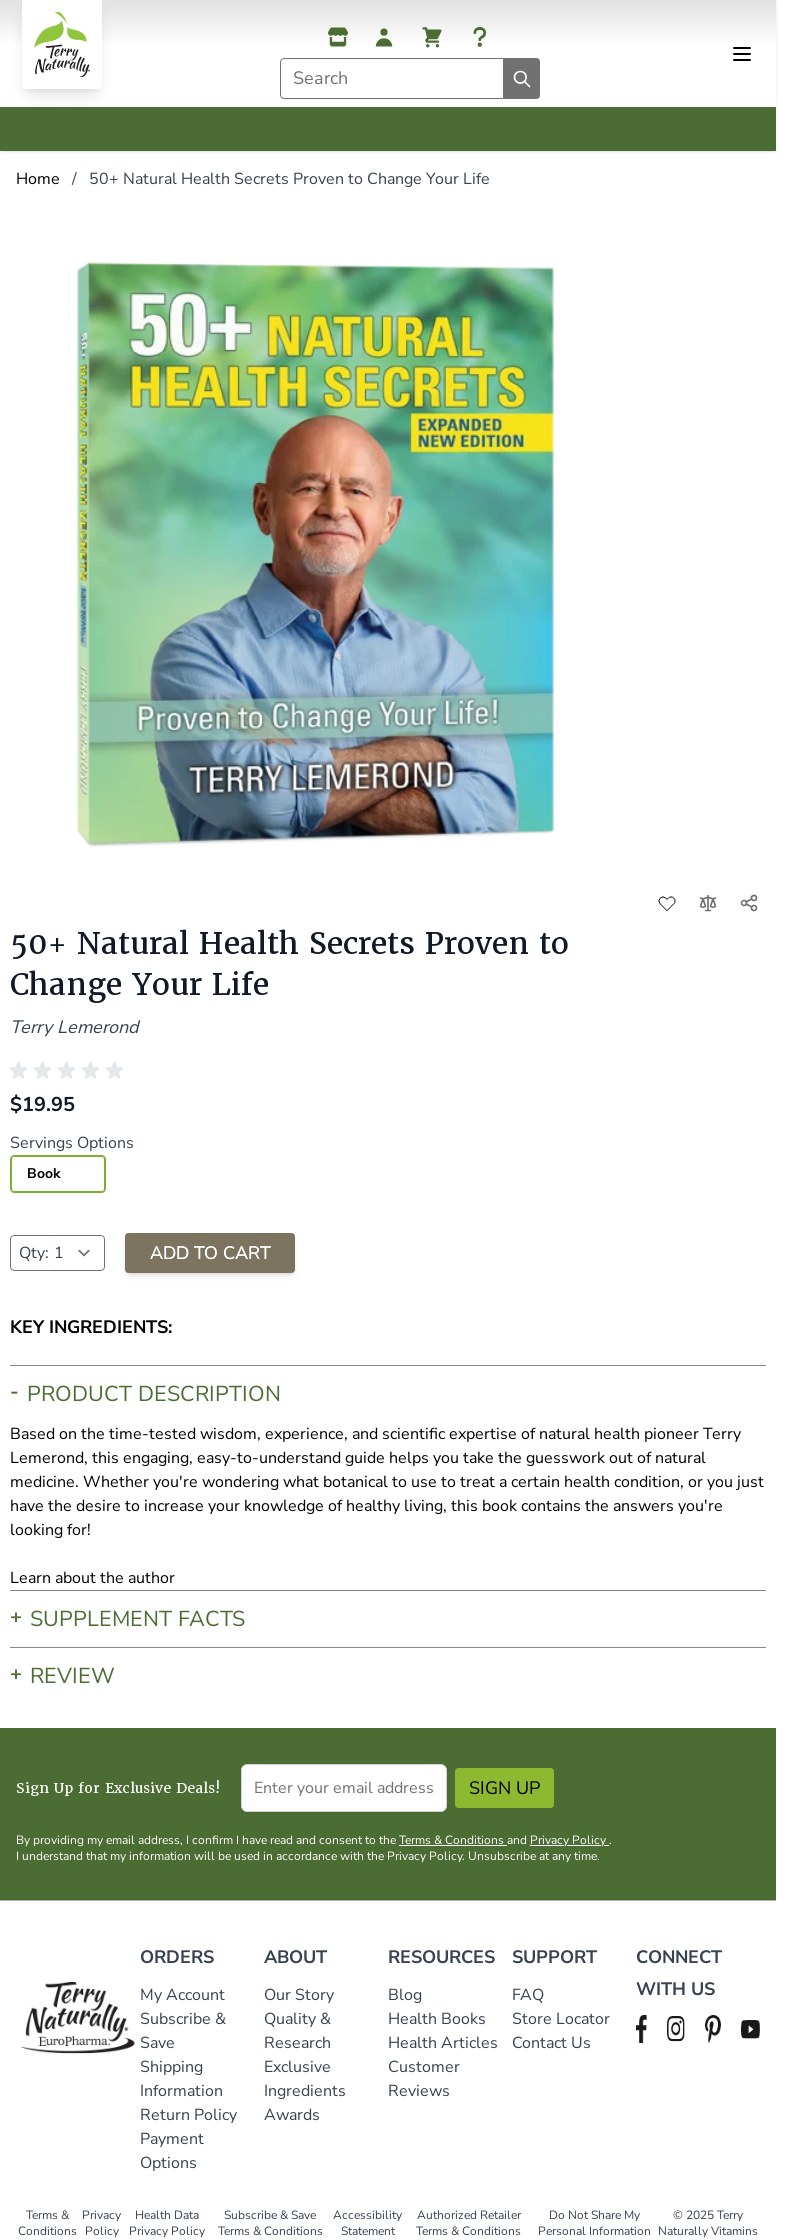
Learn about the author (92, 1578)
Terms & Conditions (453, 1840)
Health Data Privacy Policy (167, 2223)
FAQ (528, 1995)
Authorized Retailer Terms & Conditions (468, 2223)
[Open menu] (742, 54)
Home (38, 179)
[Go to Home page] (62, 44)
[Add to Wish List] (667, 903)
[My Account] (384, 37)
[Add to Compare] (708, 903)
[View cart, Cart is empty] (432, 37)
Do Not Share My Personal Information (594, 2223)
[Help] (480, 37)
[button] (70, 1071)
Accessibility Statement (367, 2223)
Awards (292, 2115)
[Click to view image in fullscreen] (316, 549)
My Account (182, 1995)
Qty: (34, 1253)
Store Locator (561, 2019)
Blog (405, 1995)
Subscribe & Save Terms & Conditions (270, 2223)
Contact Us (551, 2043)
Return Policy (190, 2115)
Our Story (299, 1995)
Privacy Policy (569, 1840)
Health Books (437, 2019)
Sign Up (504, 1788)
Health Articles (443, 2043)
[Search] (522, 78)
